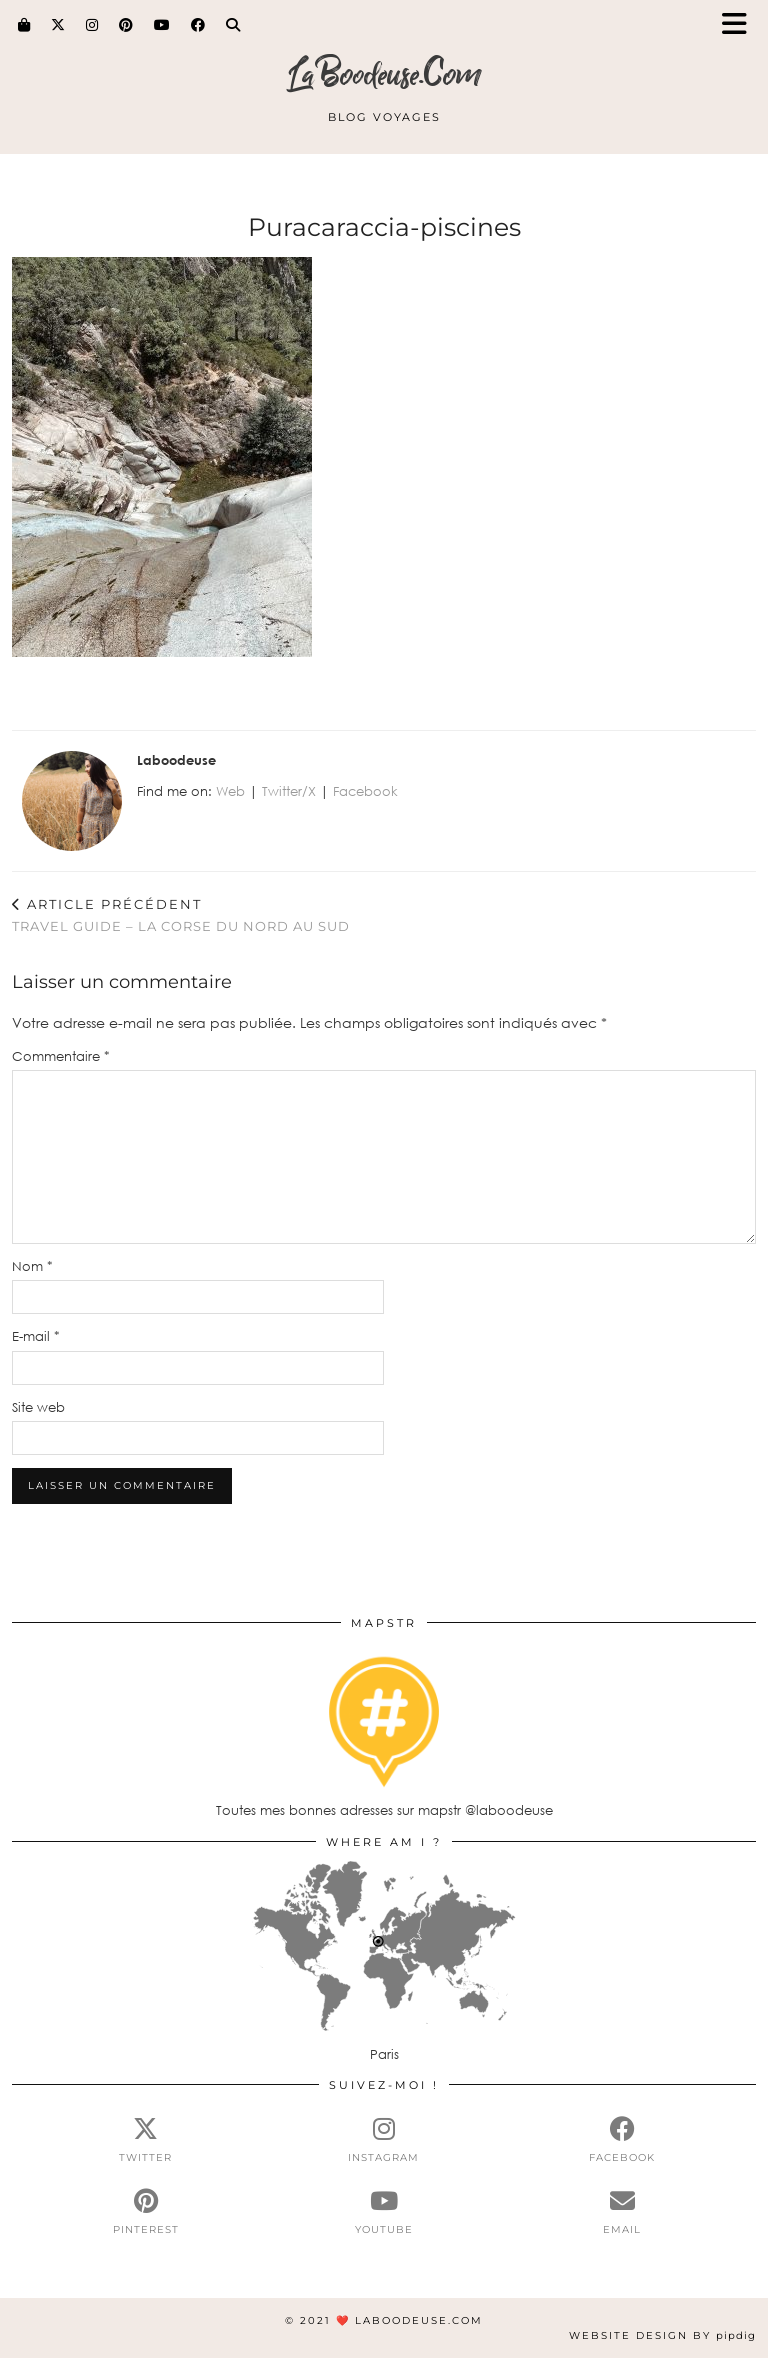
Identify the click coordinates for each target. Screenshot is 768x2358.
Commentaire (61, 1056)
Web (230, 791)
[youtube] (384, 2212)
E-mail (36, 1336)
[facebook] (622, 2140)
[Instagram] (92, 25)
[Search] (233, 25)
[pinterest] (146, 2212)
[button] (741, 25)
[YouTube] (162, 25)
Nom (32, 1266)
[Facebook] (198, 25)
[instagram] (384, 2140)
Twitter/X (289, 791)
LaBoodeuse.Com (384, 74)
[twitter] (146, 2140)
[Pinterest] (126, 25)
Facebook (365, 791)
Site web (38, 1407)
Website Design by (662, 2335)
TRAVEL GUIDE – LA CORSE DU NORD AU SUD (181, 915)
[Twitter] (58, 25)
